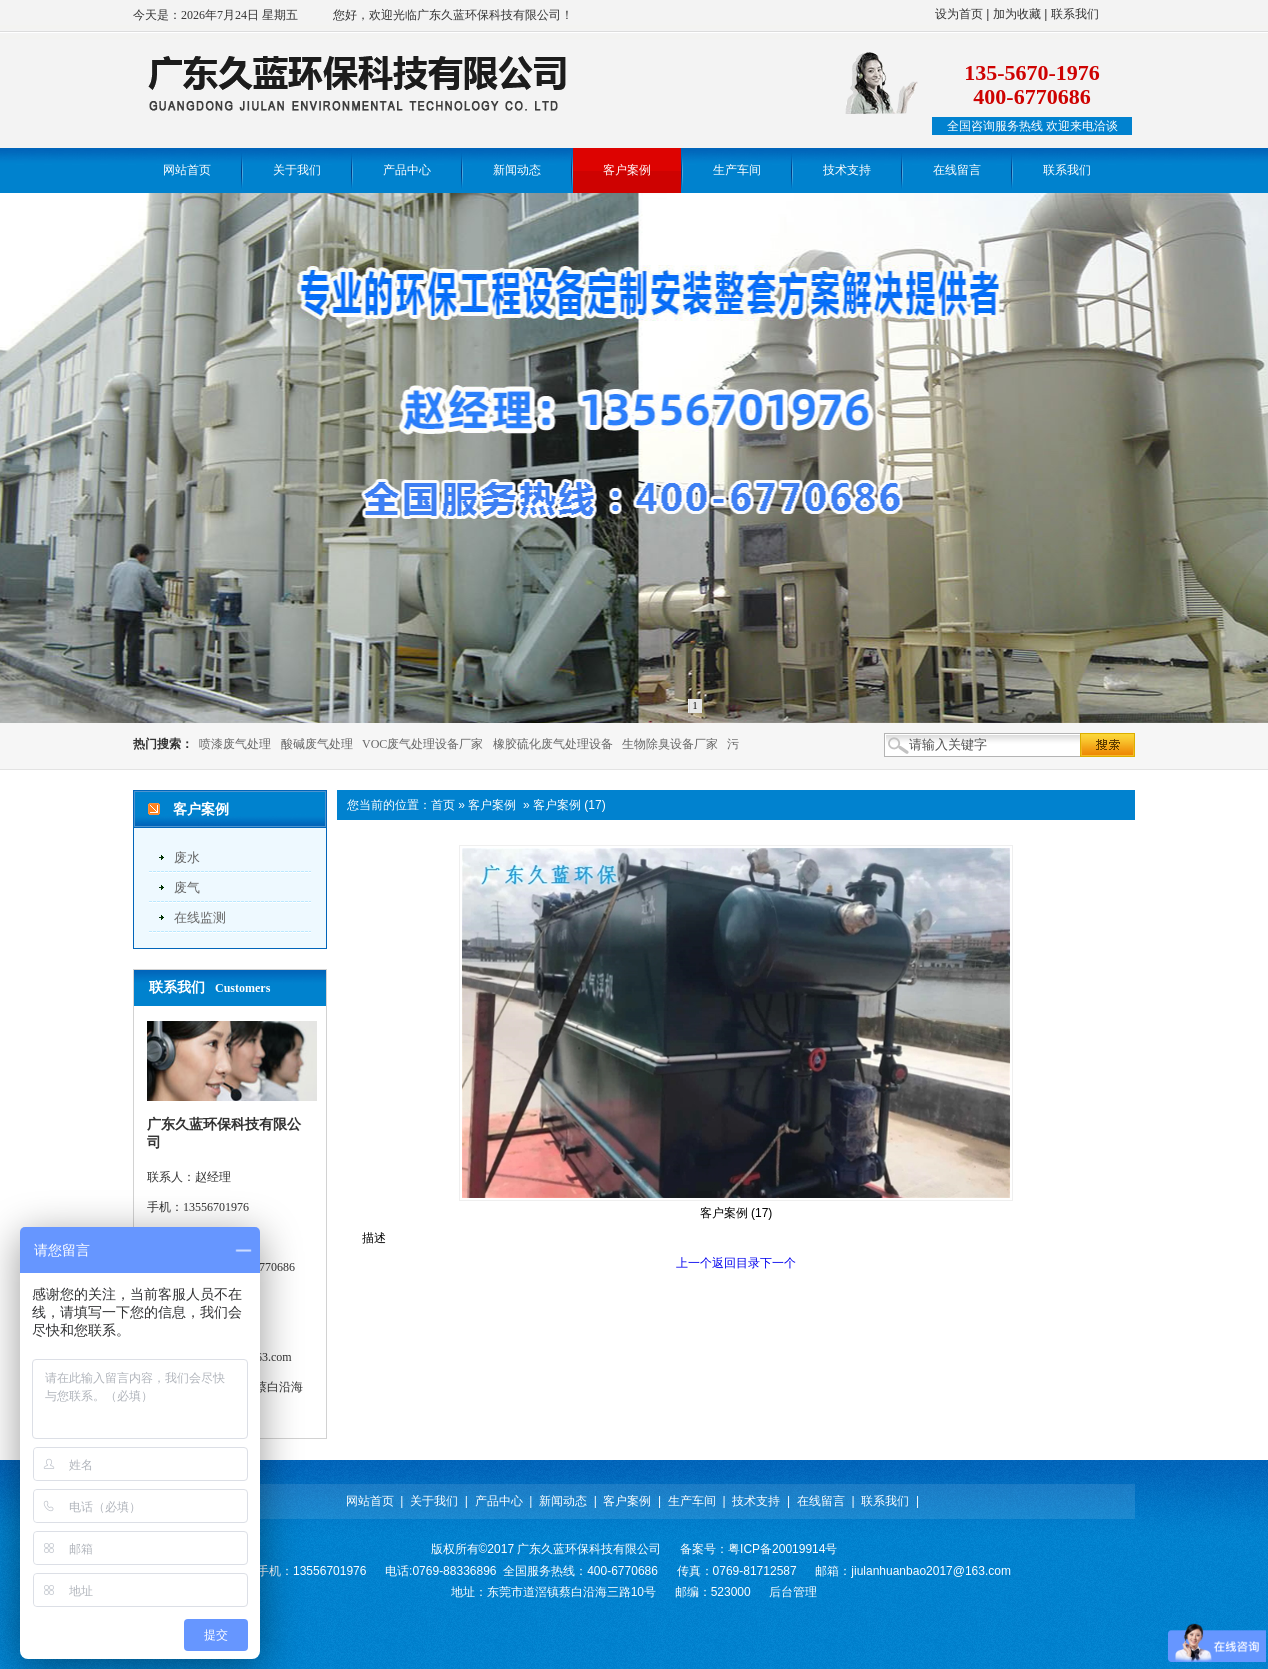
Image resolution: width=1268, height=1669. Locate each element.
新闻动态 (563, 1501)
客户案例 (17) (569, 805)
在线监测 (200, 917)
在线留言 (821, 1501)
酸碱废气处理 (317, 744)
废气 (187, 887)
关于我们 (434, 1501)
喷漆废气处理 (235, 744)
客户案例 (492, 805)
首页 (443, 805)
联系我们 (1075, 14)
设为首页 (959, 14)
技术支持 (756, 1501)
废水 (187, 857)
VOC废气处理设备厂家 (422, 744)
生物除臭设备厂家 (670, 744)
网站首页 (370, 1501)
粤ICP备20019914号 (782, 1549)
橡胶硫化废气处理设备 (553, 744)
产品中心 (499, 1501)
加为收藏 (1017, 14)
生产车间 (692, 1501)
